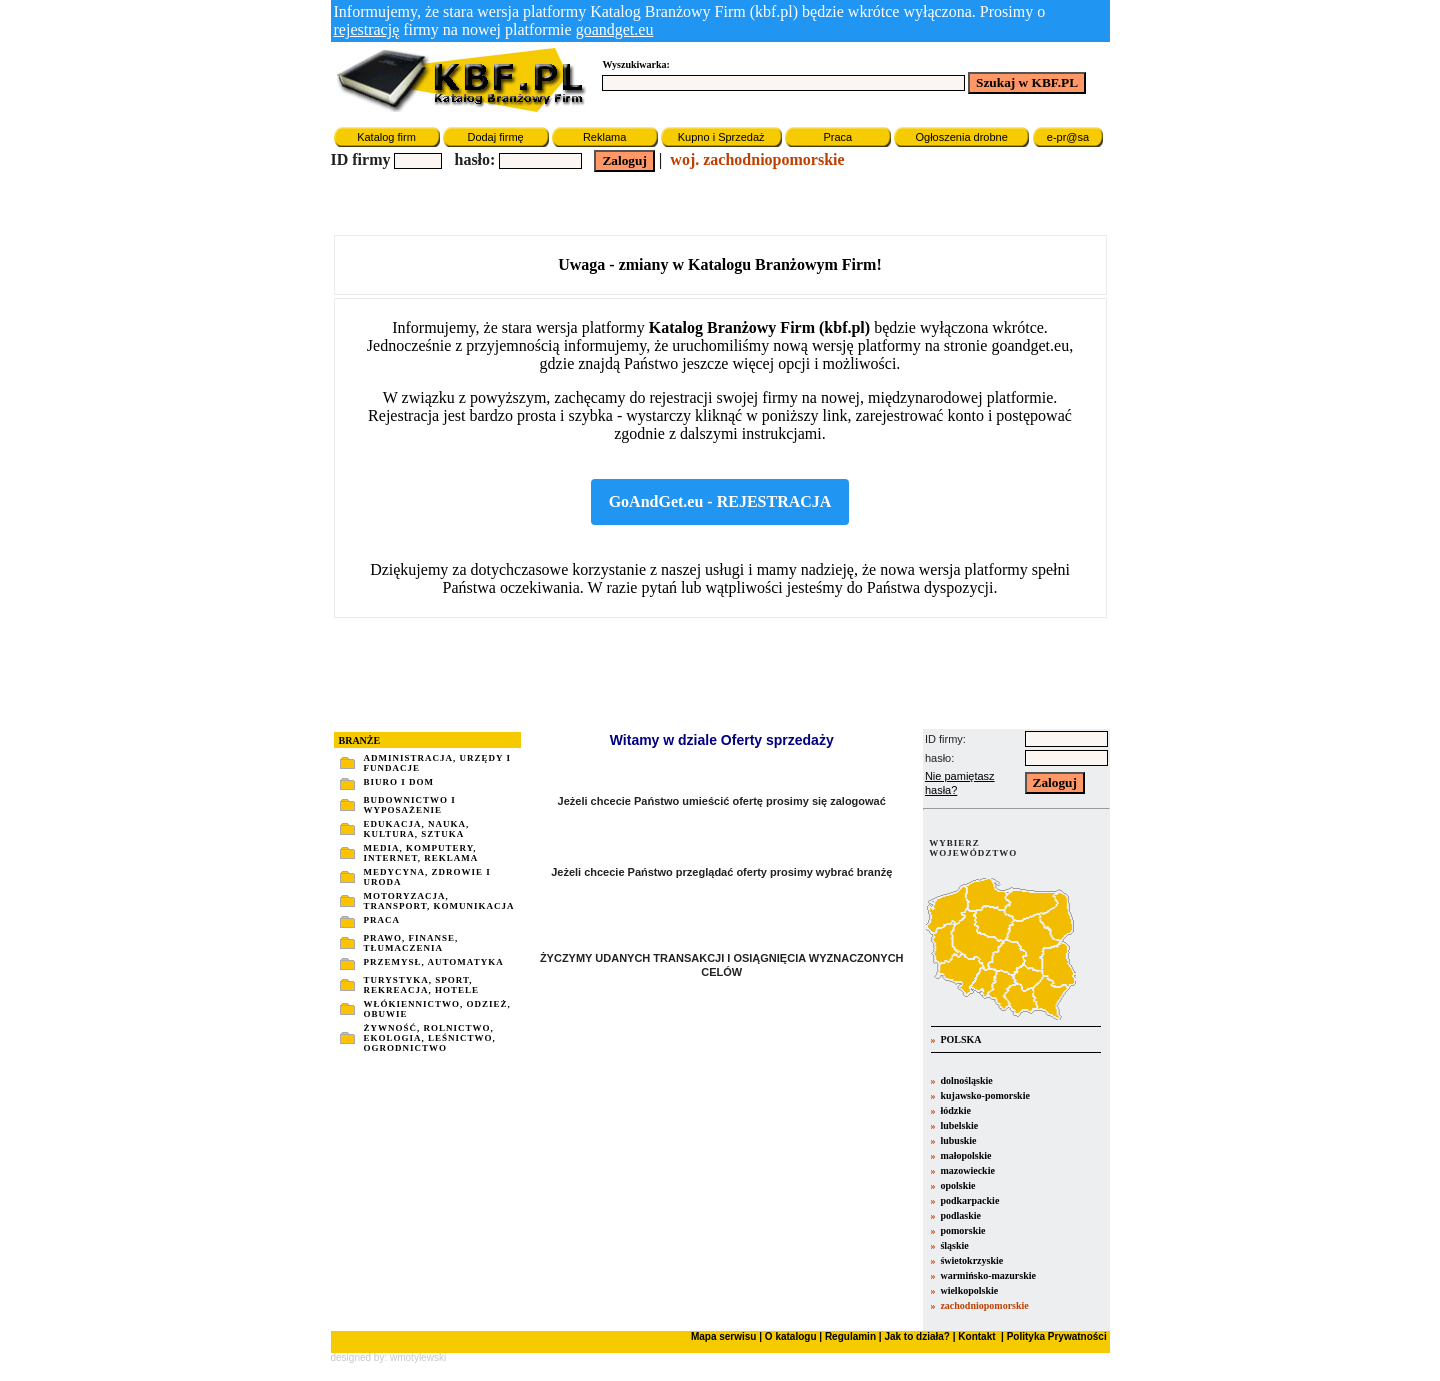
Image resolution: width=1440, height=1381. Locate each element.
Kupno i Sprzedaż (721, 137)
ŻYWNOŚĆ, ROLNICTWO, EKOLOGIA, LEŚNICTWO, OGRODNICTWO (430, 1038)
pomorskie (962, 1230)
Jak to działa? (917, 1336)
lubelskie (959, 1125)
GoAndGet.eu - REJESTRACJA (720, 501)
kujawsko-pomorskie (984, 1095)
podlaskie (960, 1215)
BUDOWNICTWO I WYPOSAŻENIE (410, 805)
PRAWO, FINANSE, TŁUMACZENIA (411, 943)
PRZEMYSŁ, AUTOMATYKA (434, 962)
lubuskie (958, 1140)
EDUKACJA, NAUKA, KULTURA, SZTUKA (417, 829)
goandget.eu (615, 29)
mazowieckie (967, 1170)
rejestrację (367, 29)
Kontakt (976, 1336)
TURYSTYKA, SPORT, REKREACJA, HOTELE (422, 985)
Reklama (604, 137)
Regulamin (850, 1336)
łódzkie (955, 1110)
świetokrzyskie (971, 1260)
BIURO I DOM (399, 782)
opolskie (957, 1185)
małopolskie (965, 1155)
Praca (837, 137)
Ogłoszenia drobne (961, 137)
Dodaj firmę (495, 137)
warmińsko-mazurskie (988, 1275)
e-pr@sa (1068, 137)
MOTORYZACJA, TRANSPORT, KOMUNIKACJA (439, 901)
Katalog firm (386, 137)
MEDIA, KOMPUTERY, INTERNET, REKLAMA (421, 853)
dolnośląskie (966, 1080)
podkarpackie (969, 1200)
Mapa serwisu (724, 1336)
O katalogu (791, 1336)
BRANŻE (360, 740)
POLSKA (960, 1039)
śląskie (954, 1245)
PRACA (382, 920)
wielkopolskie (969, 1290)
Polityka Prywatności (1055, 1336)
